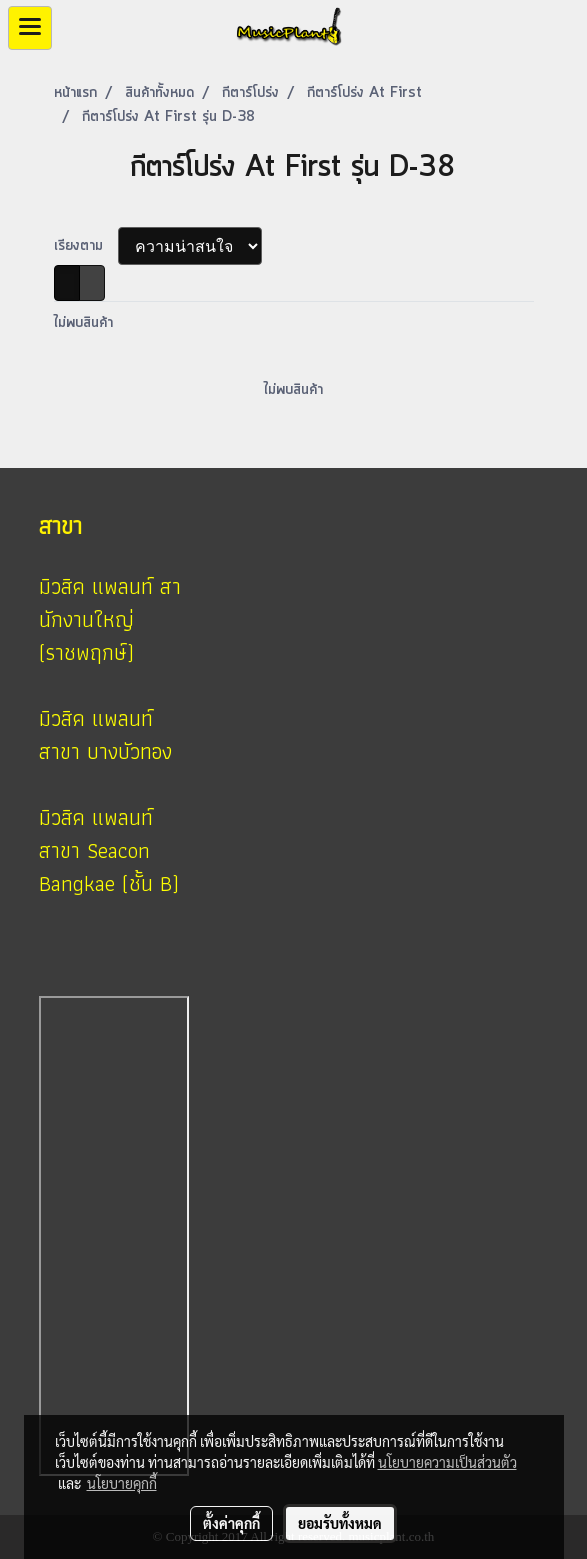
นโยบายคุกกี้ (122, 1483)
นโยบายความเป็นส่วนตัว (447, 1462)
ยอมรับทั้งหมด (340, 1523)
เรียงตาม (86, 246)
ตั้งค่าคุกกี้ (231, 1523)
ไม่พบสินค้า (83, 323)
